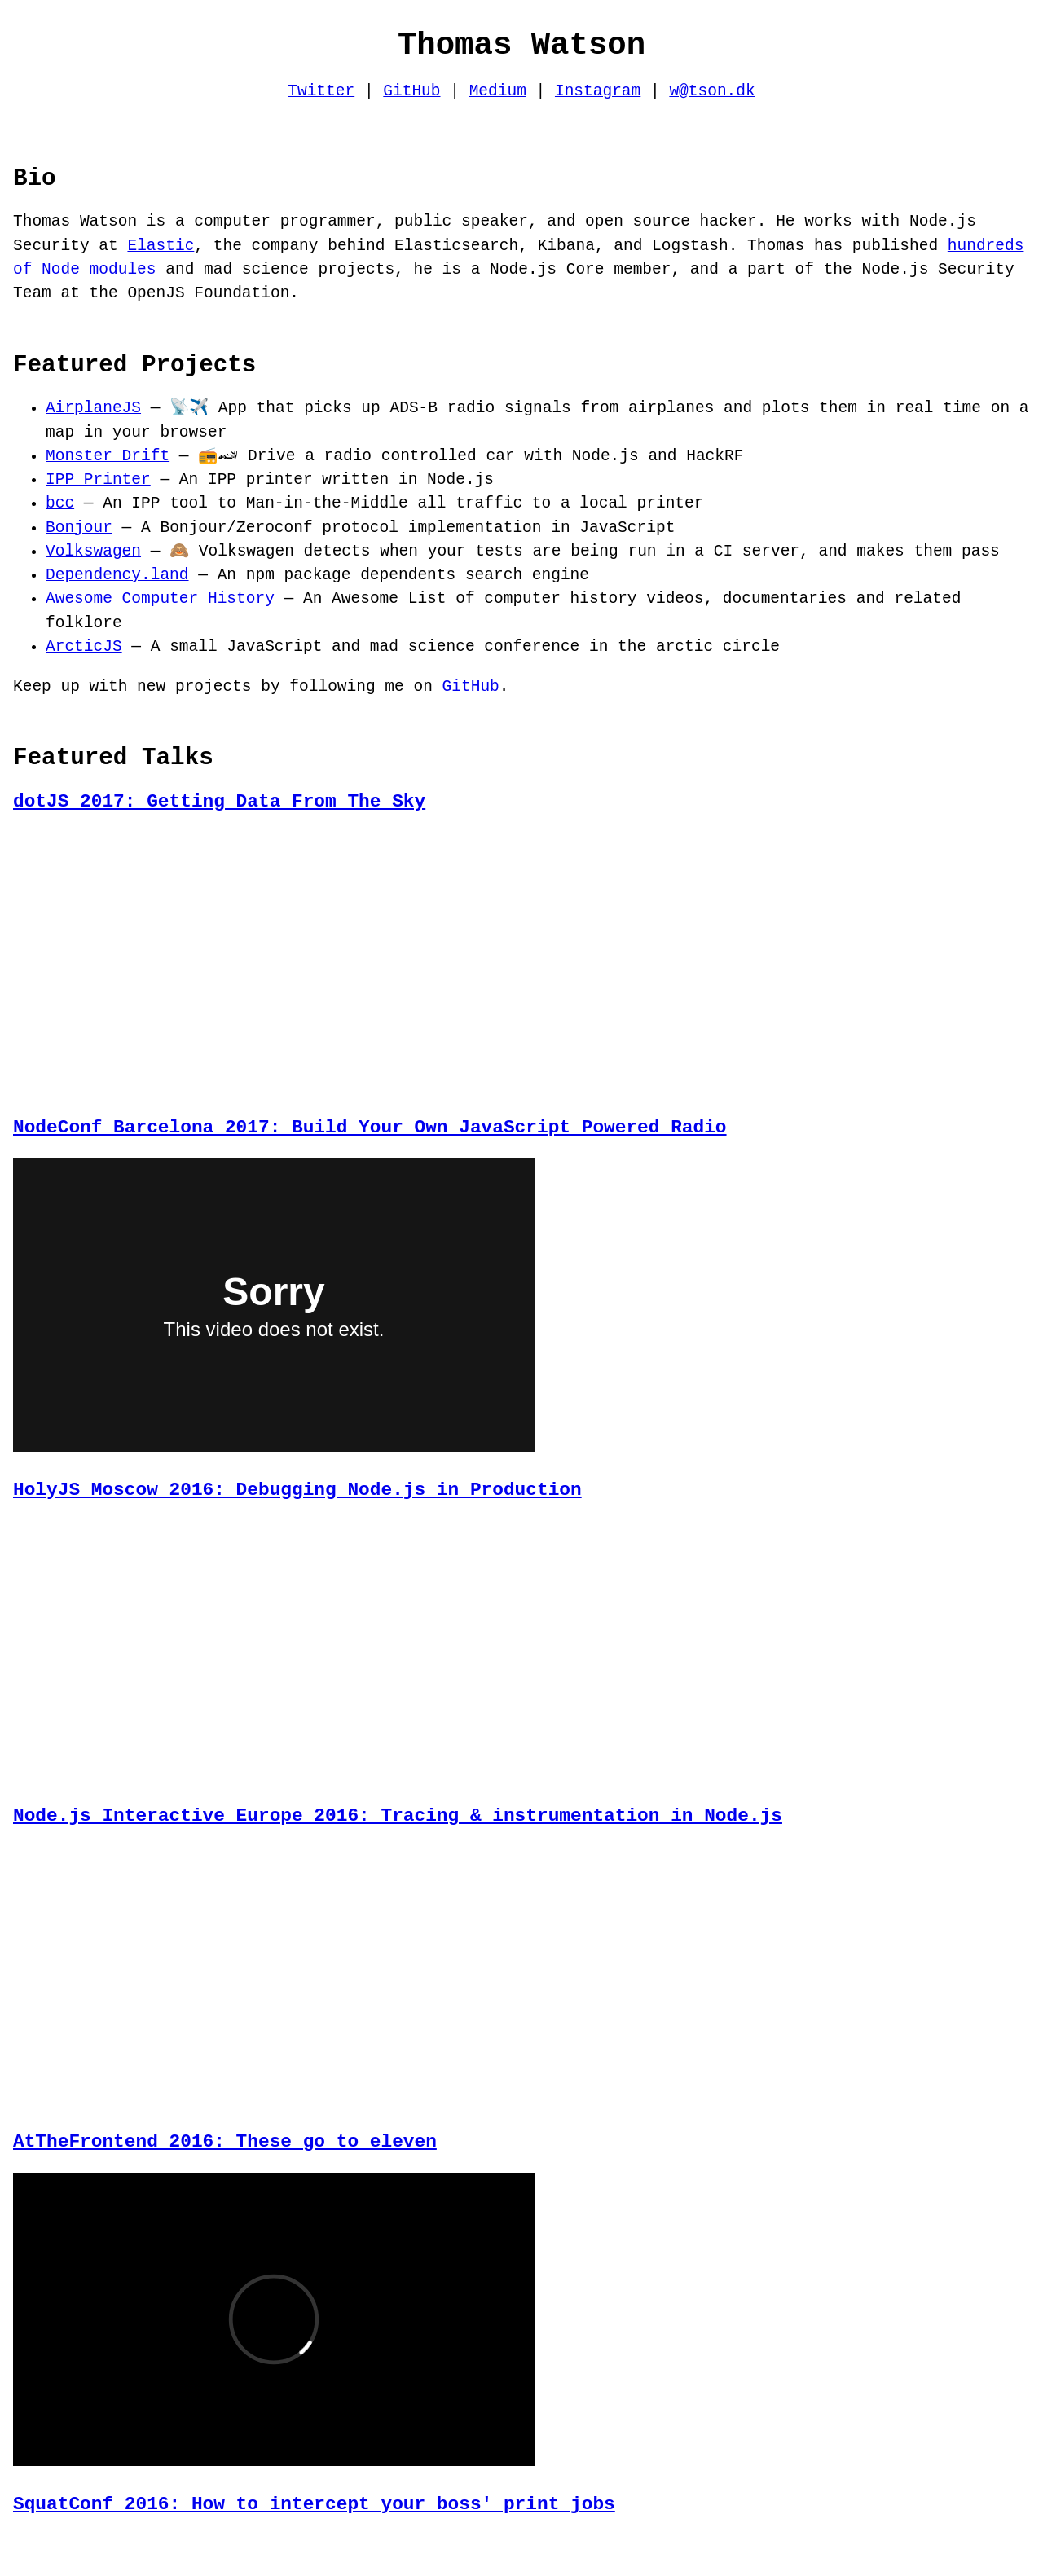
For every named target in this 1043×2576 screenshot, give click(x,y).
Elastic (160, 246)
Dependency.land (117, 576)
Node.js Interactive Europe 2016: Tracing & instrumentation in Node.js (397, 1809)
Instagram (597, 92)
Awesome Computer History (160, 599)
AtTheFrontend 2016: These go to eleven (225, 2132)
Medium (497, 92)
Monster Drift (107, 457)
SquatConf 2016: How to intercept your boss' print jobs (314, 2492)
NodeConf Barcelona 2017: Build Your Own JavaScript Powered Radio (369, 1125)
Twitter (321, 92)
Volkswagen (93, 552)
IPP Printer (98, 480)
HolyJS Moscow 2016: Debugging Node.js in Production (297, 1485)
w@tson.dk (712, 92)
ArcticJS (84, 647)
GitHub (411, 92)
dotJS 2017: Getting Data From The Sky (219, 802)
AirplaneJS (93, 409)
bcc (60, 504)
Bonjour (79, 528)
